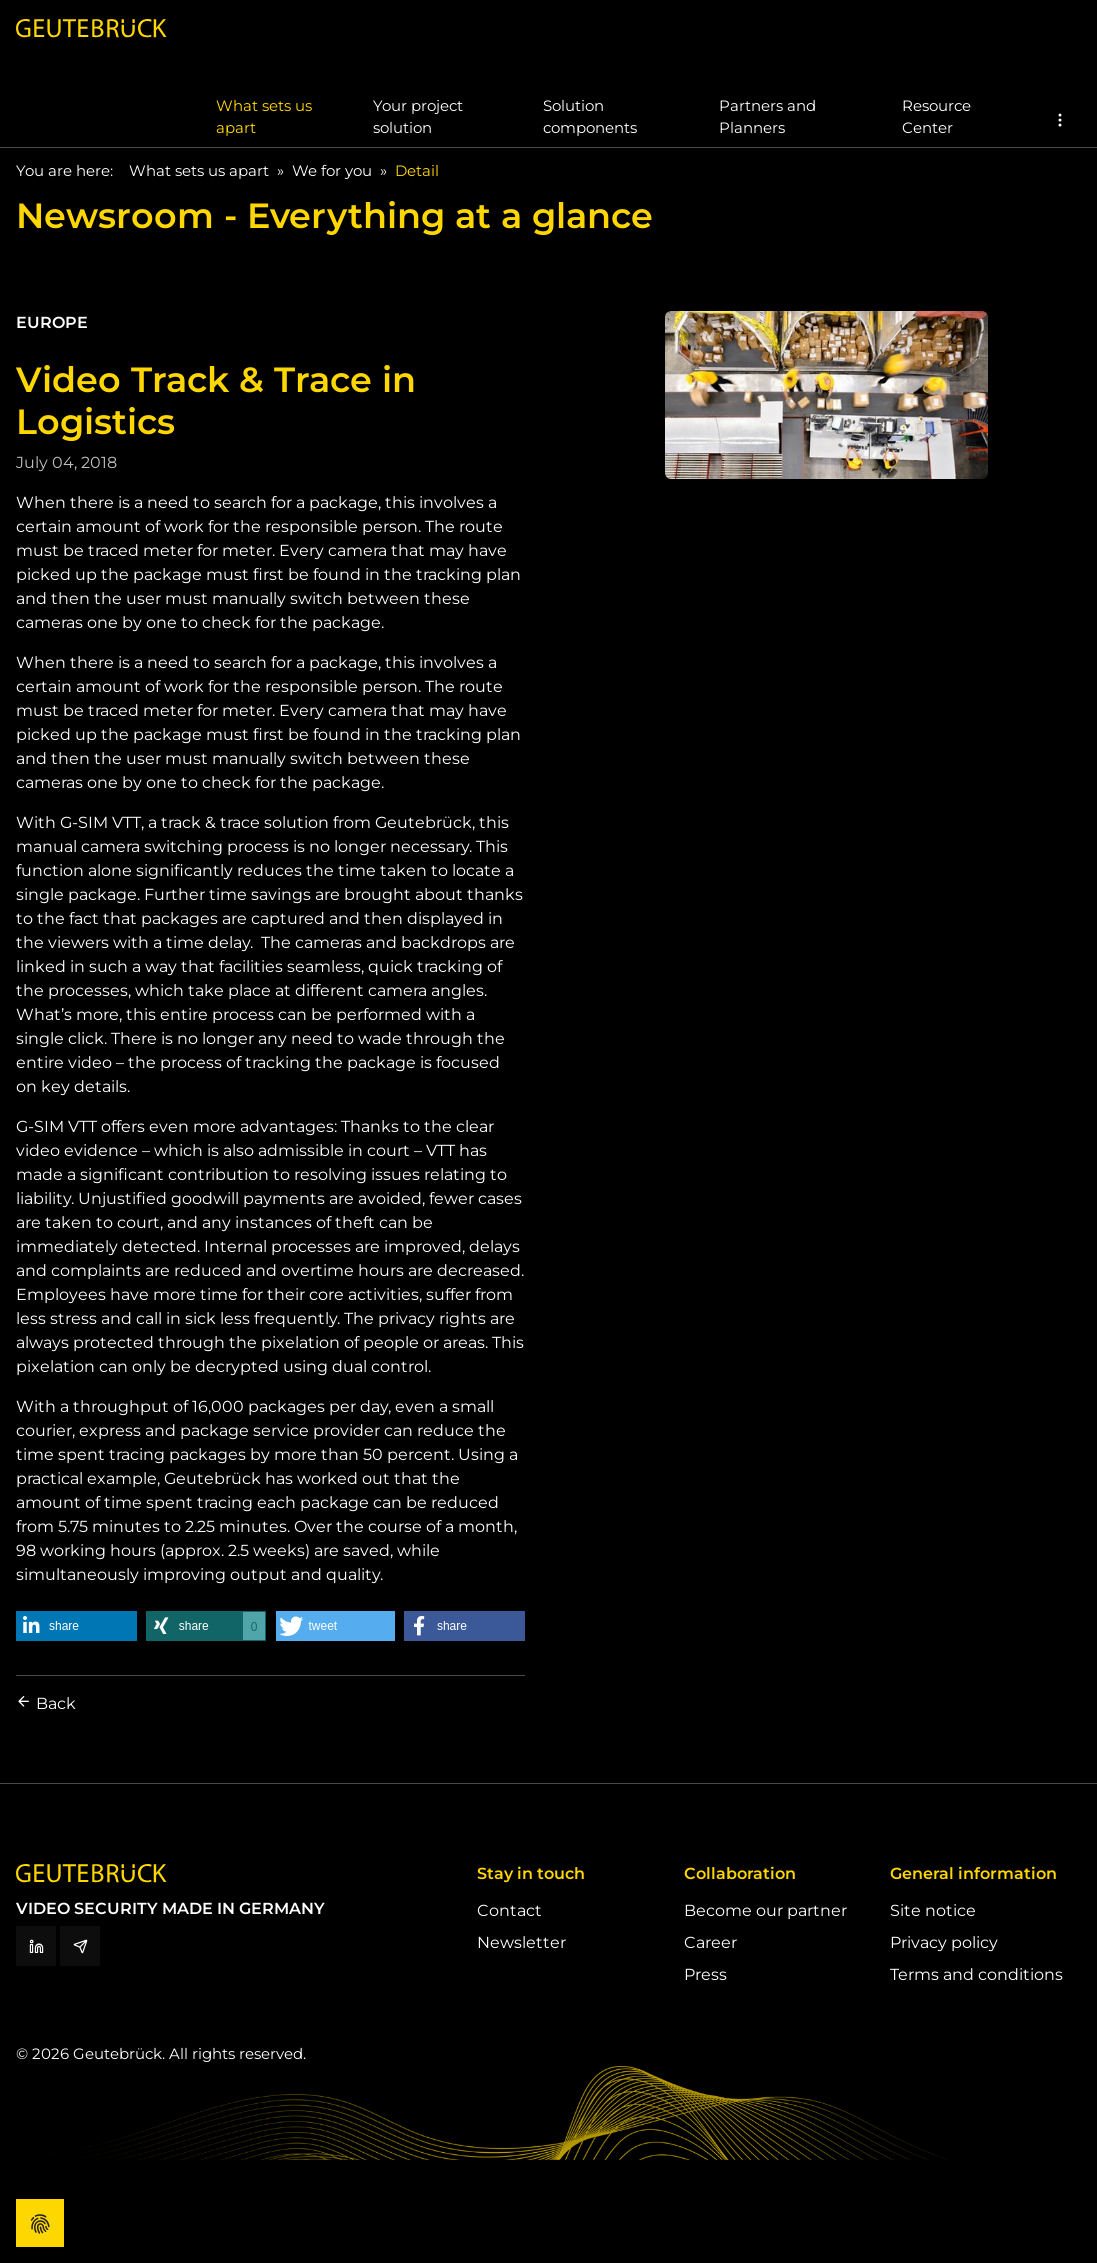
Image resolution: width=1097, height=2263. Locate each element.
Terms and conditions (976, 1974)
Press (705, 1974)
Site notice (933, 1910)
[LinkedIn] (36, 1946)
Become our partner (765, 1910)
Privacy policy (944, 1942)
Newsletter (521, 1942)
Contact (509, 1910)
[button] (1060, 119)
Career (710, 1942)
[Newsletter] (80, 1946)
